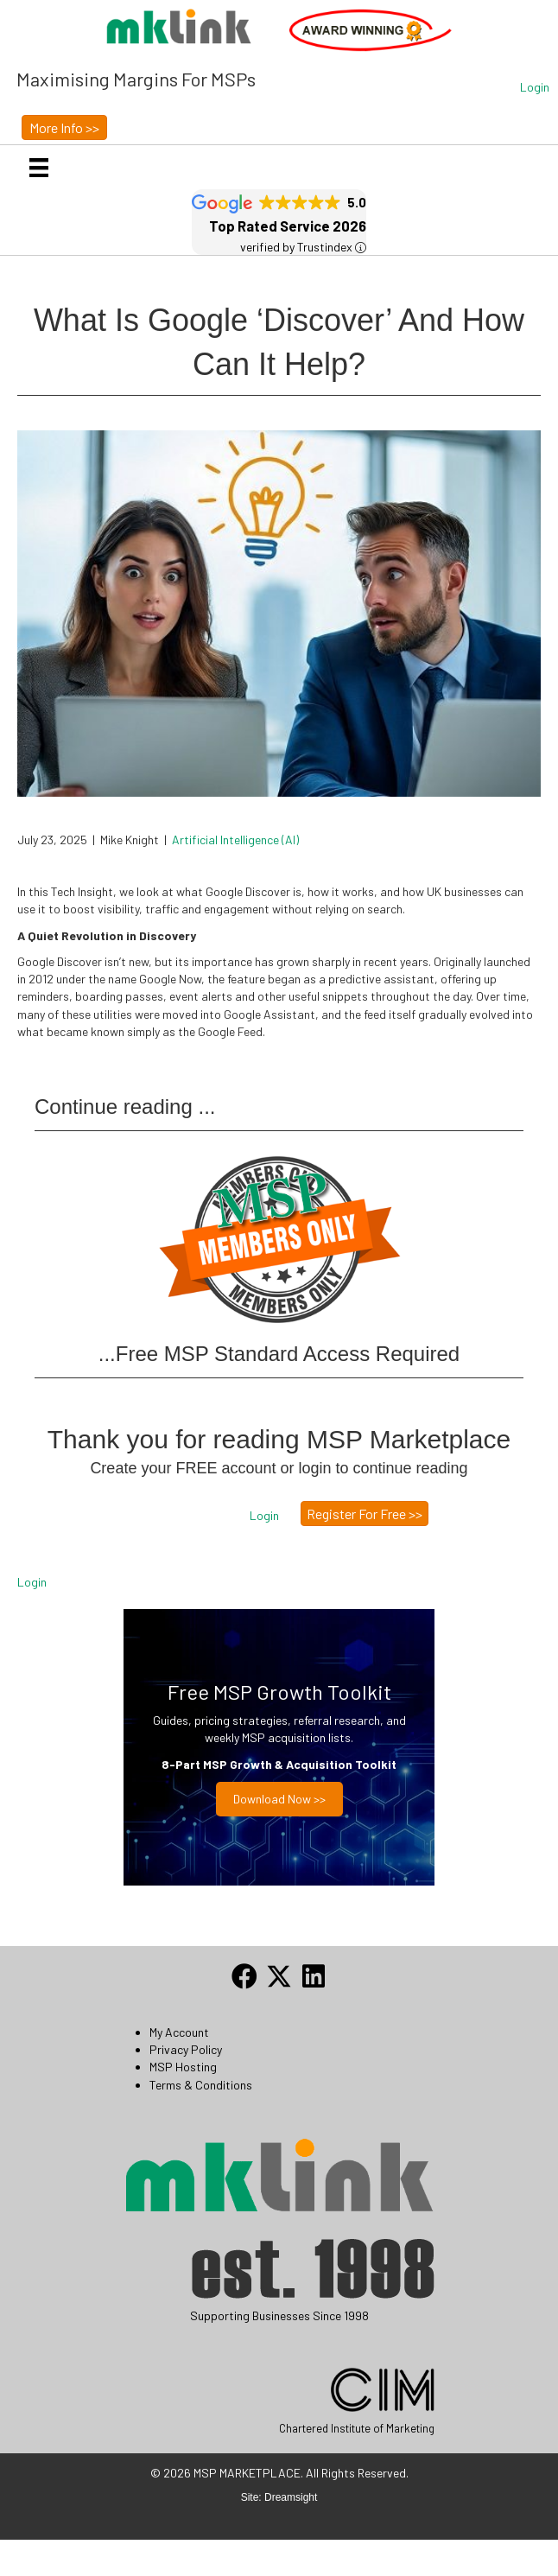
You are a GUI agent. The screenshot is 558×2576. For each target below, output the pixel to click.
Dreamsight (290, 2497)
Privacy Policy (185, 2049)
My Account (179, 2032)
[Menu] (38, 167)
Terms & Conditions (200, 2084)
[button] (534, 87)
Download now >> (279, 1798)
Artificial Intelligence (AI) (235, 839)
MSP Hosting (183, 2066)
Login (32, 1581)
